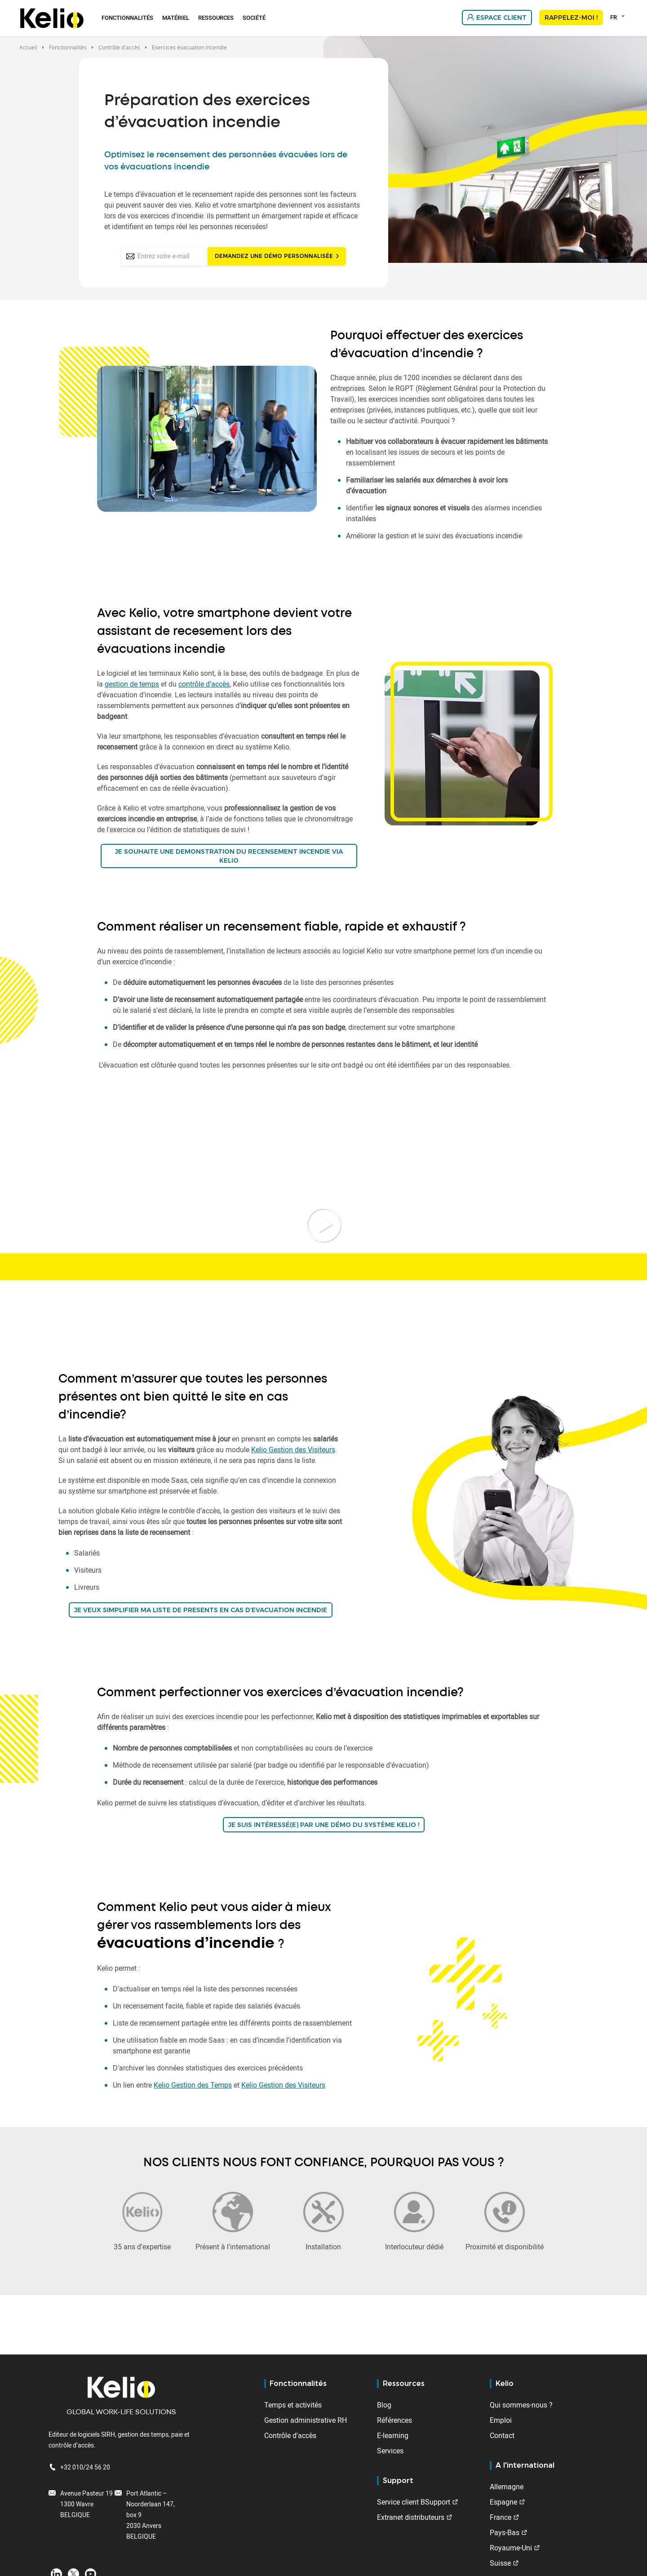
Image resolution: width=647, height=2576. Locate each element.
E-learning (392, 2435)
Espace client (501, 17)
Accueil (28, 47)
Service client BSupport (413, 2502)
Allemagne (506, 2487)
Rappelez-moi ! (571, 17)
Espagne (503, 2502)
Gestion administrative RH (305, 2420)
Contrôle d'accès (290, 2435)
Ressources (216, 17)
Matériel (175, 17)
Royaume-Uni (511, 2548)
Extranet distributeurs (410, 2517)
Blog (384, 2405)
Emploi (501, 2420)
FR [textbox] (613, 17)
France (500, 2517)
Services (390, 2451)
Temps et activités (293, 2405)
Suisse (500, 2563)
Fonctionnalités (127, 17)
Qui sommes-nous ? (521, 2405)
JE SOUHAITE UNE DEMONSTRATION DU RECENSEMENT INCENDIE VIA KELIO (229, 856)
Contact (502, 2435)
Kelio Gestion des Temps (193, 2085)
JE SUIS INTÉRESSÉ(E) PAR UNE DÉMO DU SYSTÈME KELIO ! (323, 1825)
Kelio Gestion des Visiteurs (293, 1449)
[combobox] (619, 17)
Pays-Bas (504, 2532)
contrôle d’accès (204, 684)
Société (254, 17)
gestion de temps (132, 684)
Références (394, 2420)
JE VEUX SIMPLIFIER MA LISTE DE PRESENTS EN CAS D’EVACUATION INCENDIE (200, 1610)
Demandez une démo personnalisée (274, 256)
